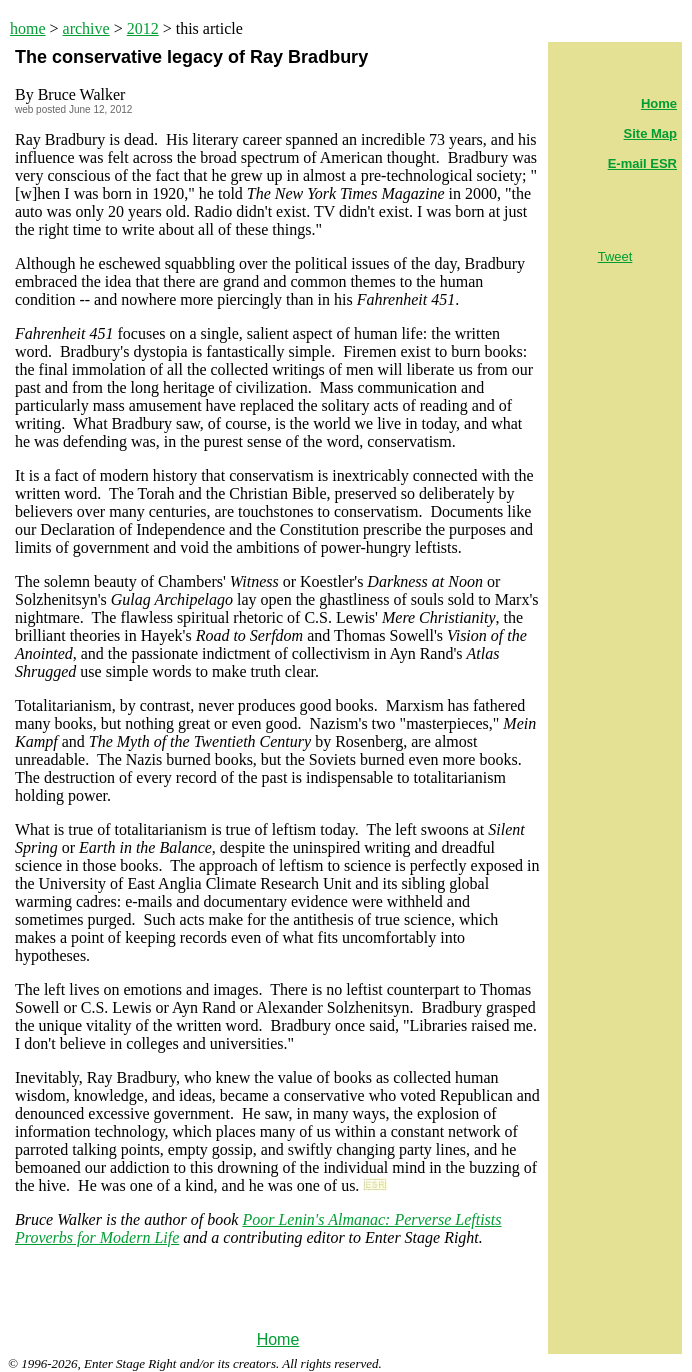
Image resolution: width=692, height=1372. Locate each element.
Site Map (650, 133)
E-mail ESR (642, 163)
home (28, 28)
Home (278, 1339)
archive (86, 28)
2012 (143, 28)
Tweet (615, 256)
